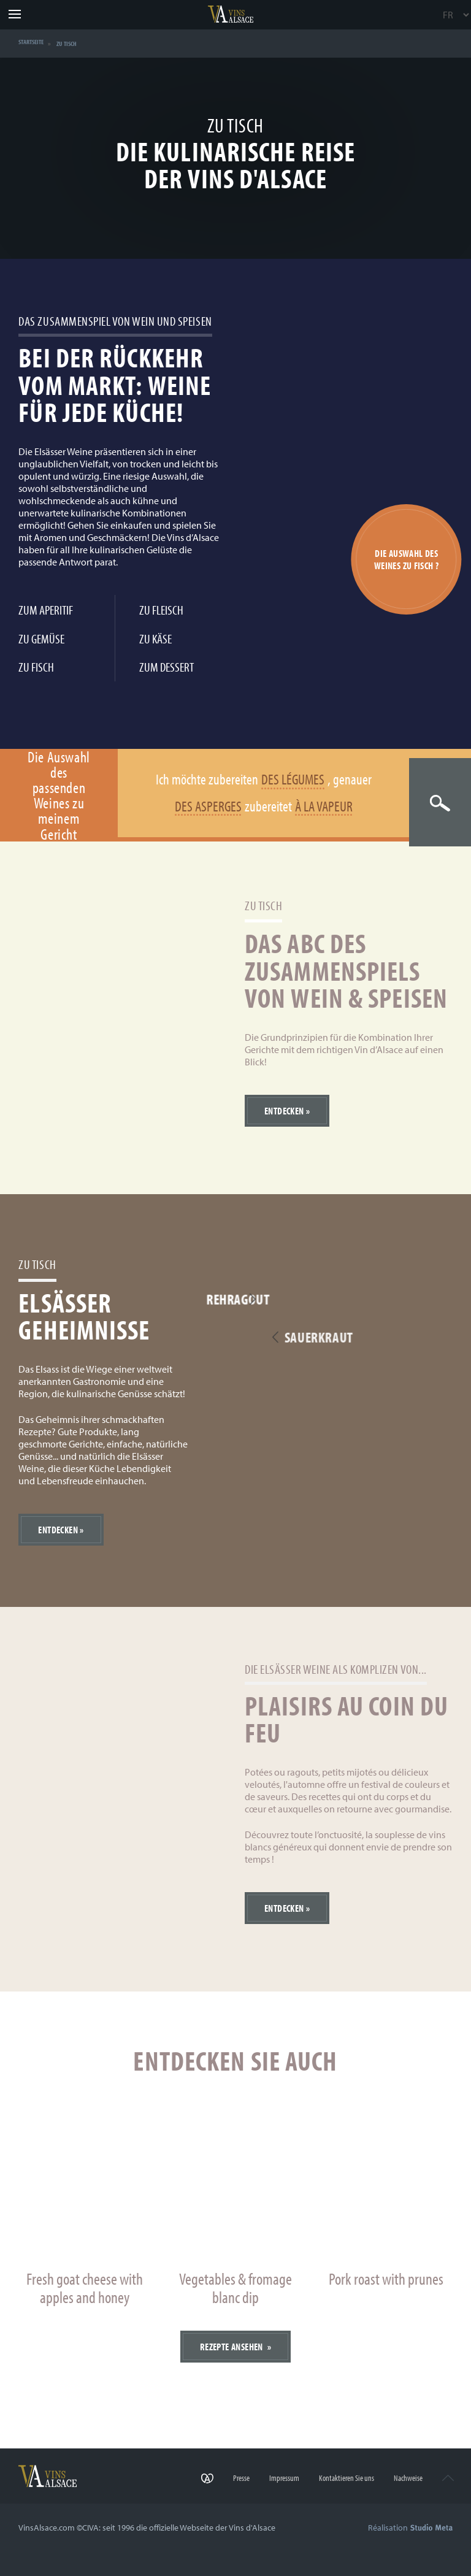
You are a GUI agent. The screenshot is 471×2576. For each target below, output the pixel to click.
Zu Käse (155, 638)
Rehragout (254, 1300)
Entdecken (284, 1111)
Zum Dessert (166, 666)
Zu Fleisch (161, 609)
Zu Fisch (36, 666)
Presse (229, 2480)
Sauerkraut (397, 1338)
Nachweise (403, 2480)
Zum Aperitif (45, 609)
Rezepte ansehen (232, 2346)
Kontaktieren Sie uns (339, 2480)
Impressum (275, 2480)
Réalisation (410, 2527)
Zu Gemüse (41, 638)
